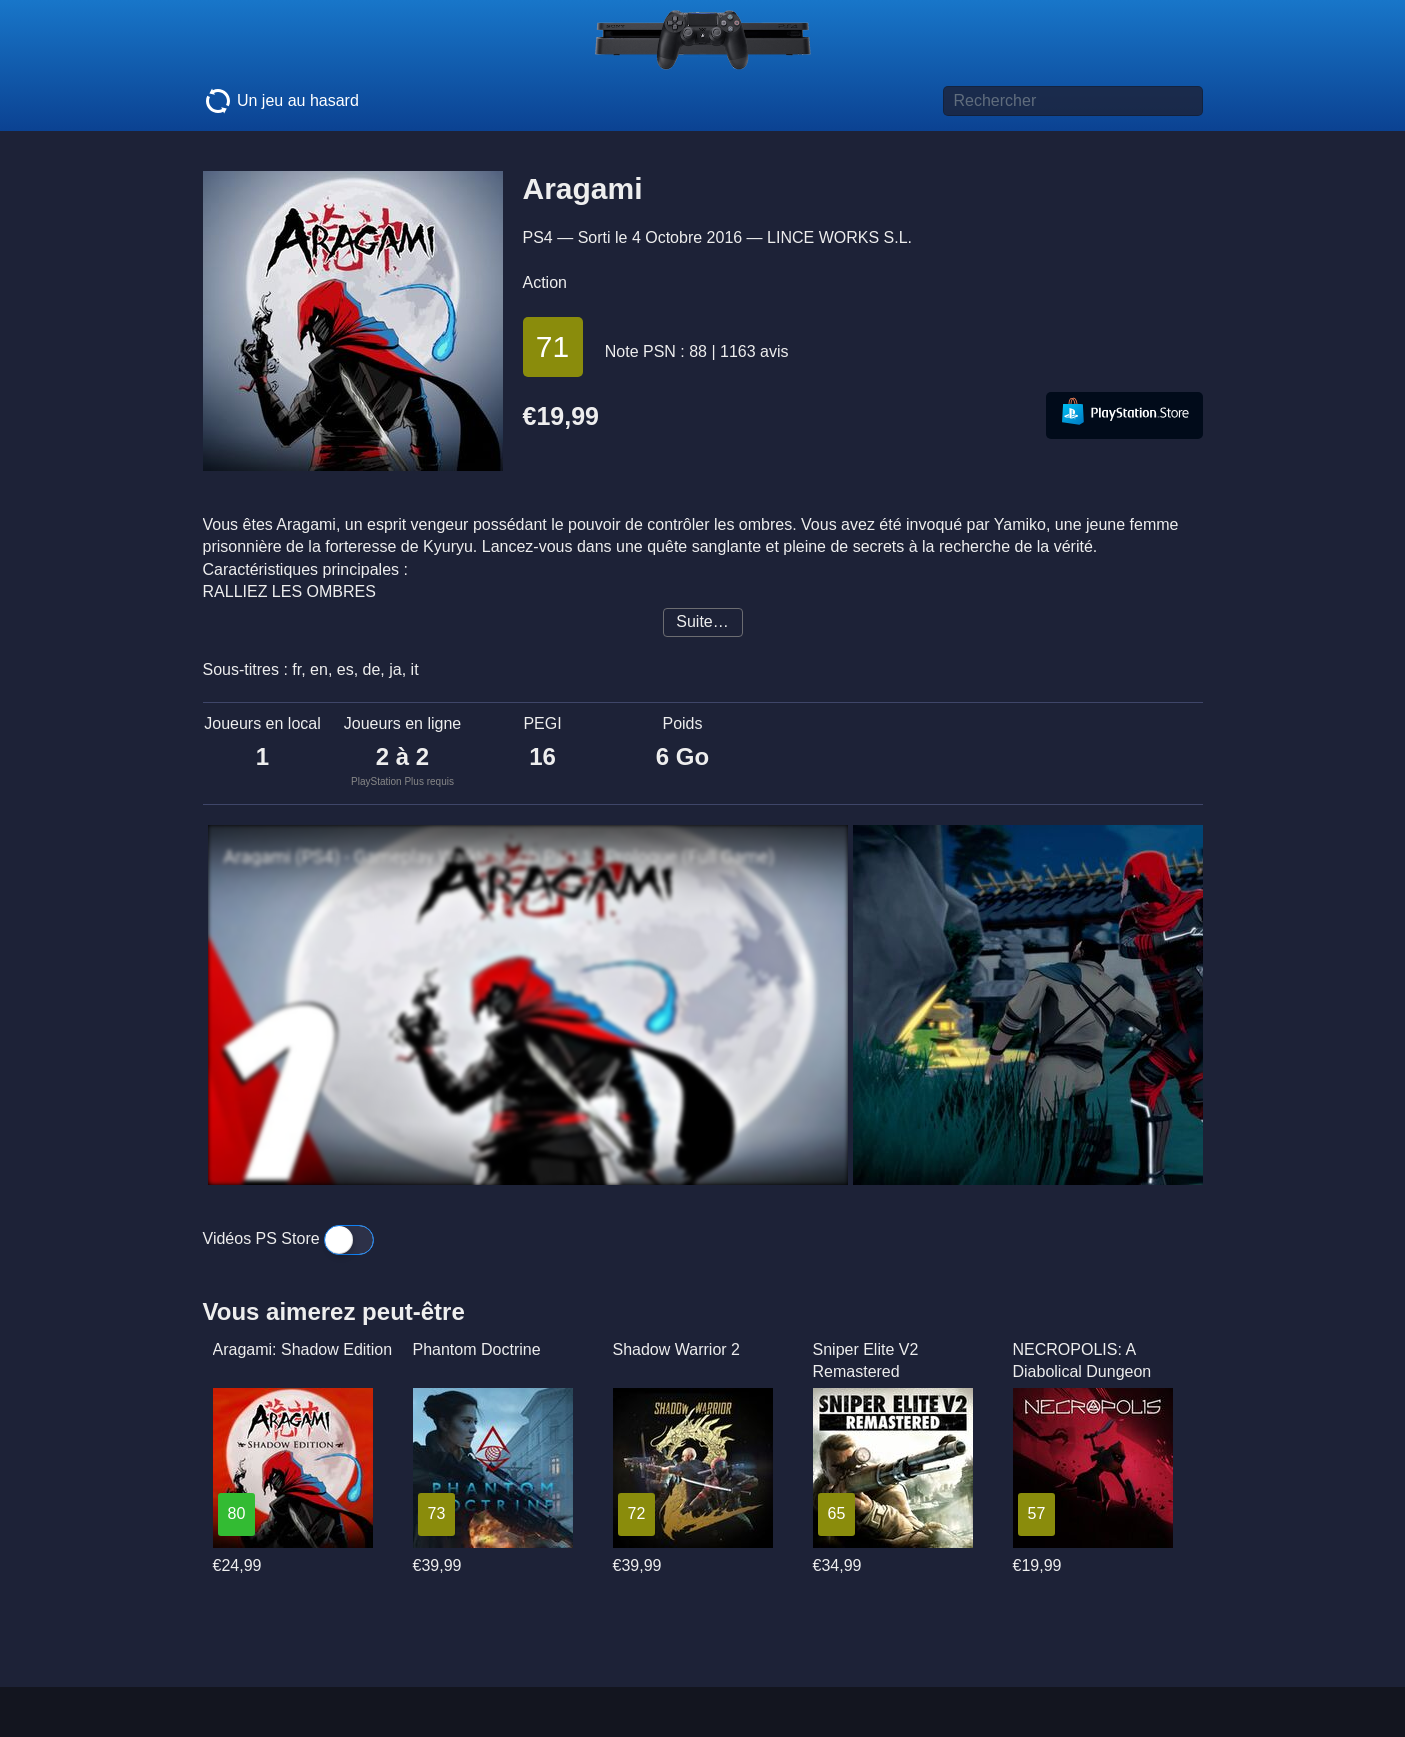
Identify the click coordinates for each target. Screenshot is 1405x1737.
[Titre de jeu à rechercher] (1073, 101)
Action (545, 282)
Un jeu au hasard (281, 101)
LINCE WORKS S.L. (839, 237)
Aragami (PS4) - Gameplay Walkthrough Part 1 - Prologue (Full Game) (499, 857)
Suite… (702, 621)
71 (552, 346)
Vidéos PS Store (289, 1238)
